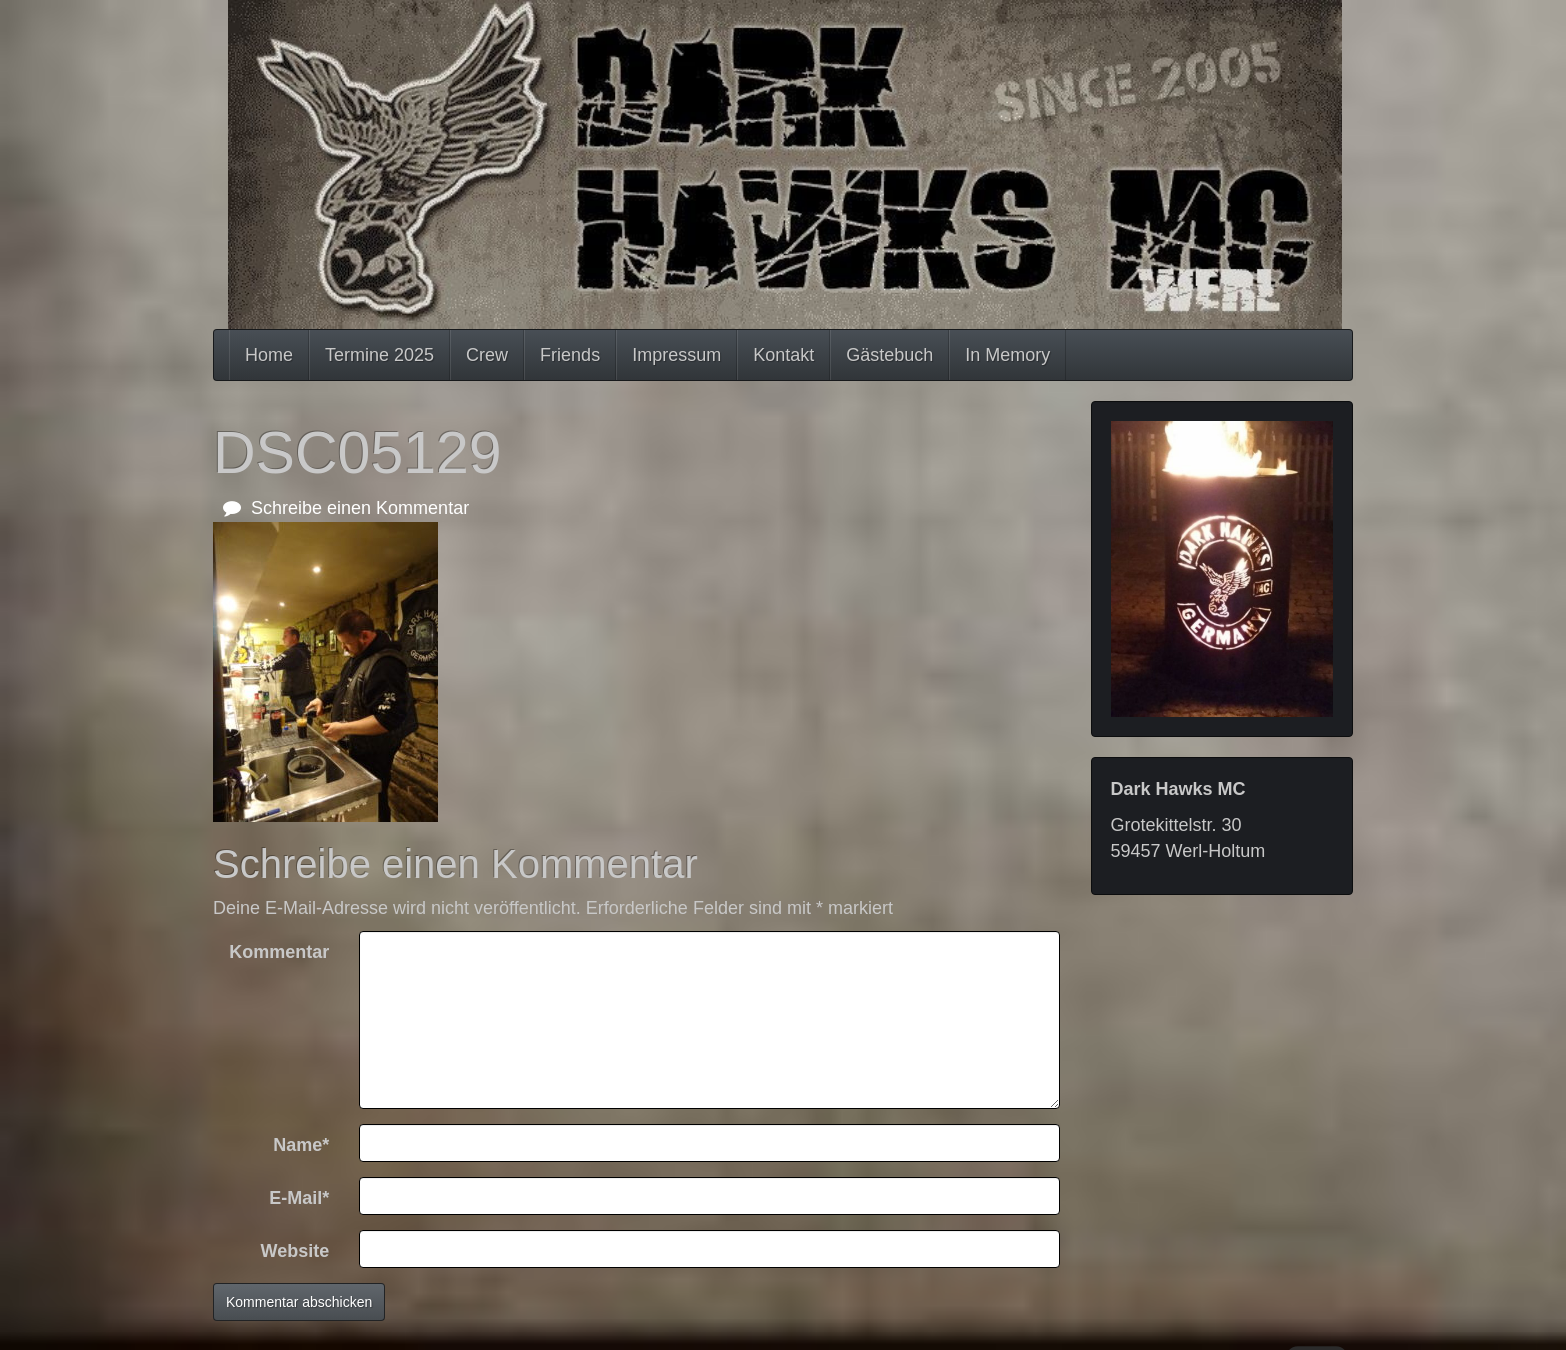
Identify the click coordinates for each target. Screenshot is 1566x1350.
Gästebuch (889, 355)
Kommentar (279, 952)
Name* (301, 1145)
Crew (487, 355)
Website (295, 1251)
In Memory (1007, 355)
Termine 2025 (379, 355)
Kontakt (783, 355)
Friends (570, 355)
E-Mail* (299, 1198)
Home (269, 355)
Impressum (676, 355)
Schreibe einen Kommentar (346, 508)
